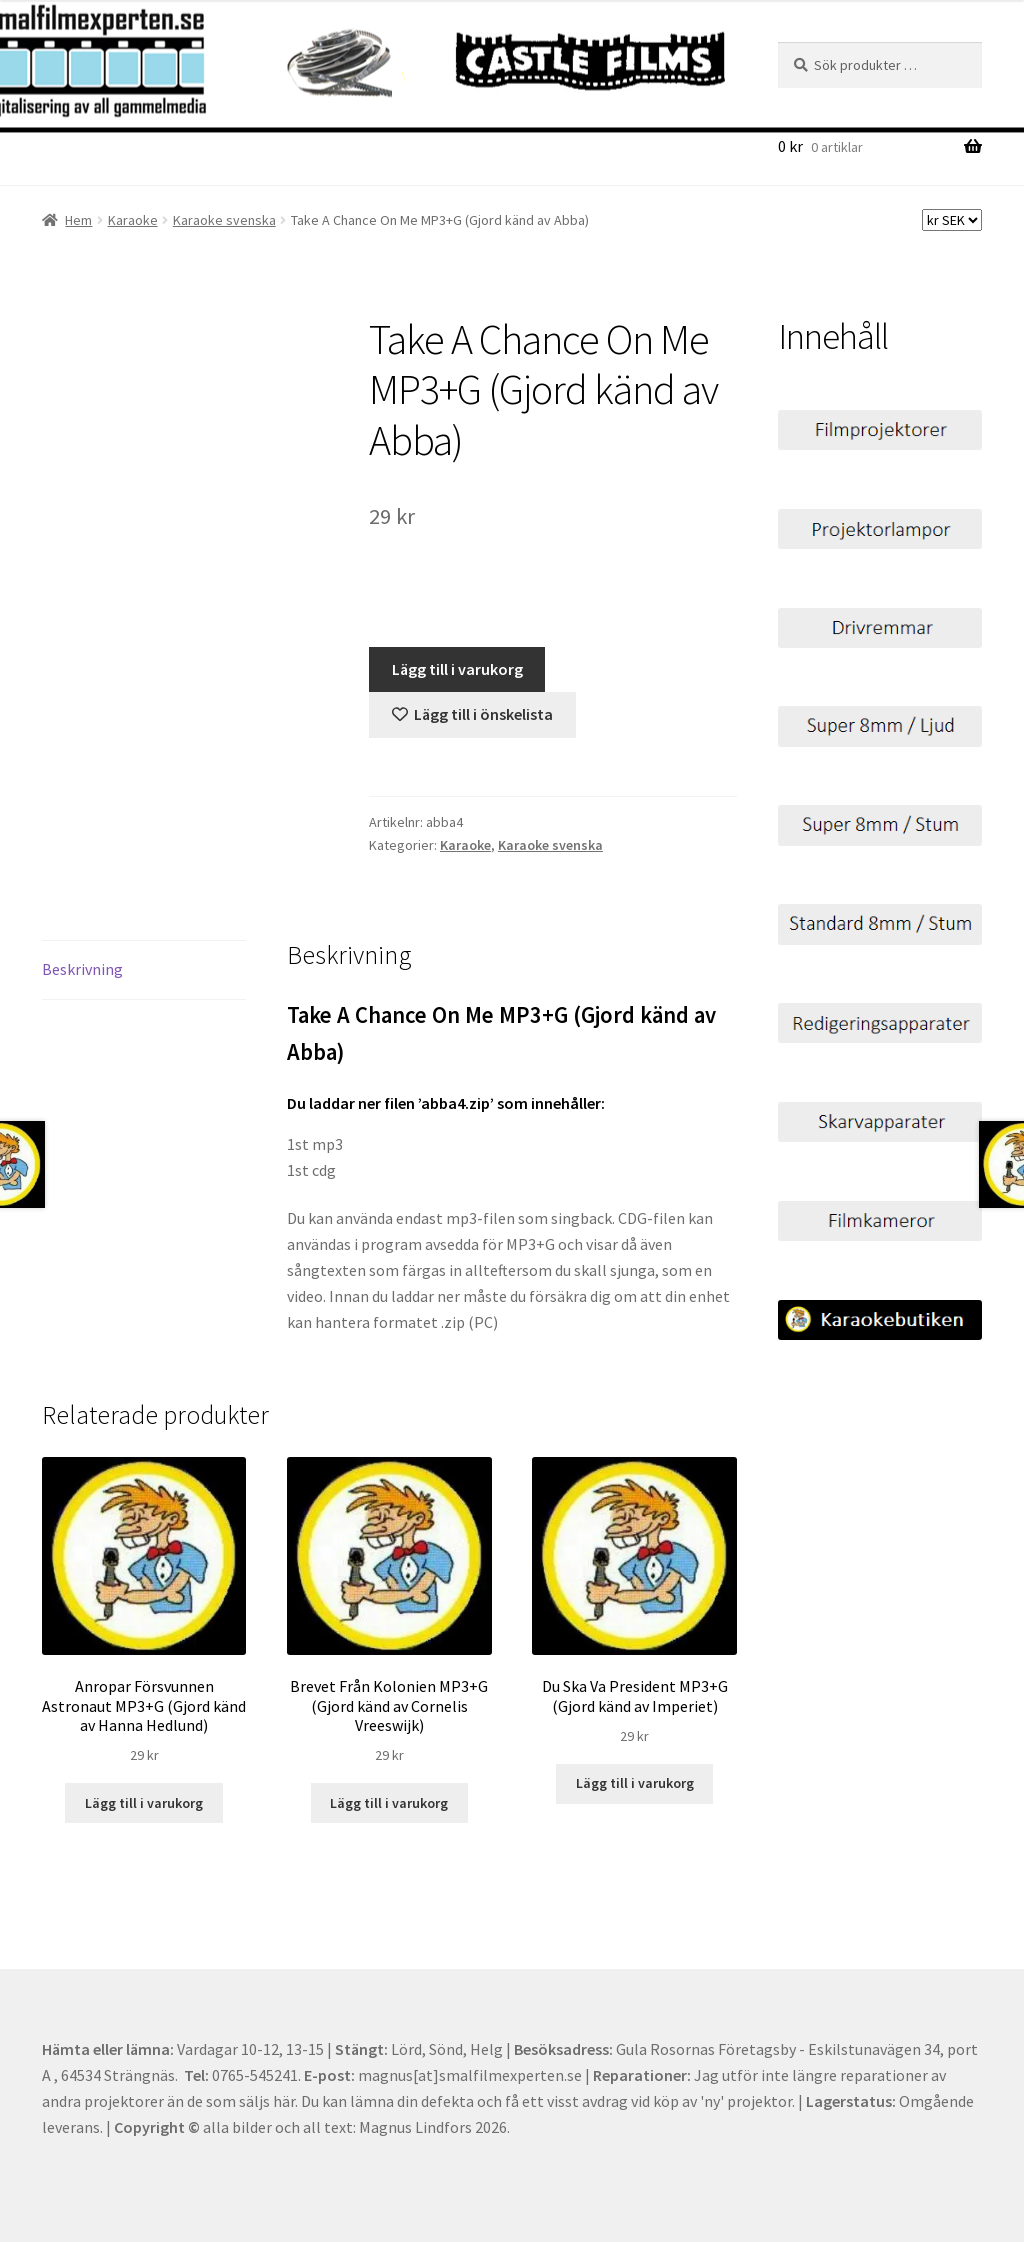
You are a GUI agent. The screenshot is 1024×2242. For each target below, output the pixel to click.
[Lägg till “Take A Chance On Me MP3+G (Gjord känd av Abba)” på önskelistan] (472, 715)
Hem (78, 220)
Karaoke (133, 220)
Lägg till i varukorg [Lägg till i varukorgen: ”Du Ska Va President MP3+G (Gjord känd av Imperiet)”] (635, 1783)
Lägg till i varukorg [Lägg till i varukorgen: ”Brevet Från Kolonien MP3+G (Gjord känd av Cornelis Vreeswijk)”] (389, 1803)
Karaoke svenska (224, 220)
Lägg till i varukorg (457, 669)
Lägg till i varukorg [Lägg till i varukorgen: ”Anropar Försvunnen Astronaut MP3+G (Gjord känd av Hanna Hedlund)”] (144, 1803)
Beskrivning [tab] (82, 969)
